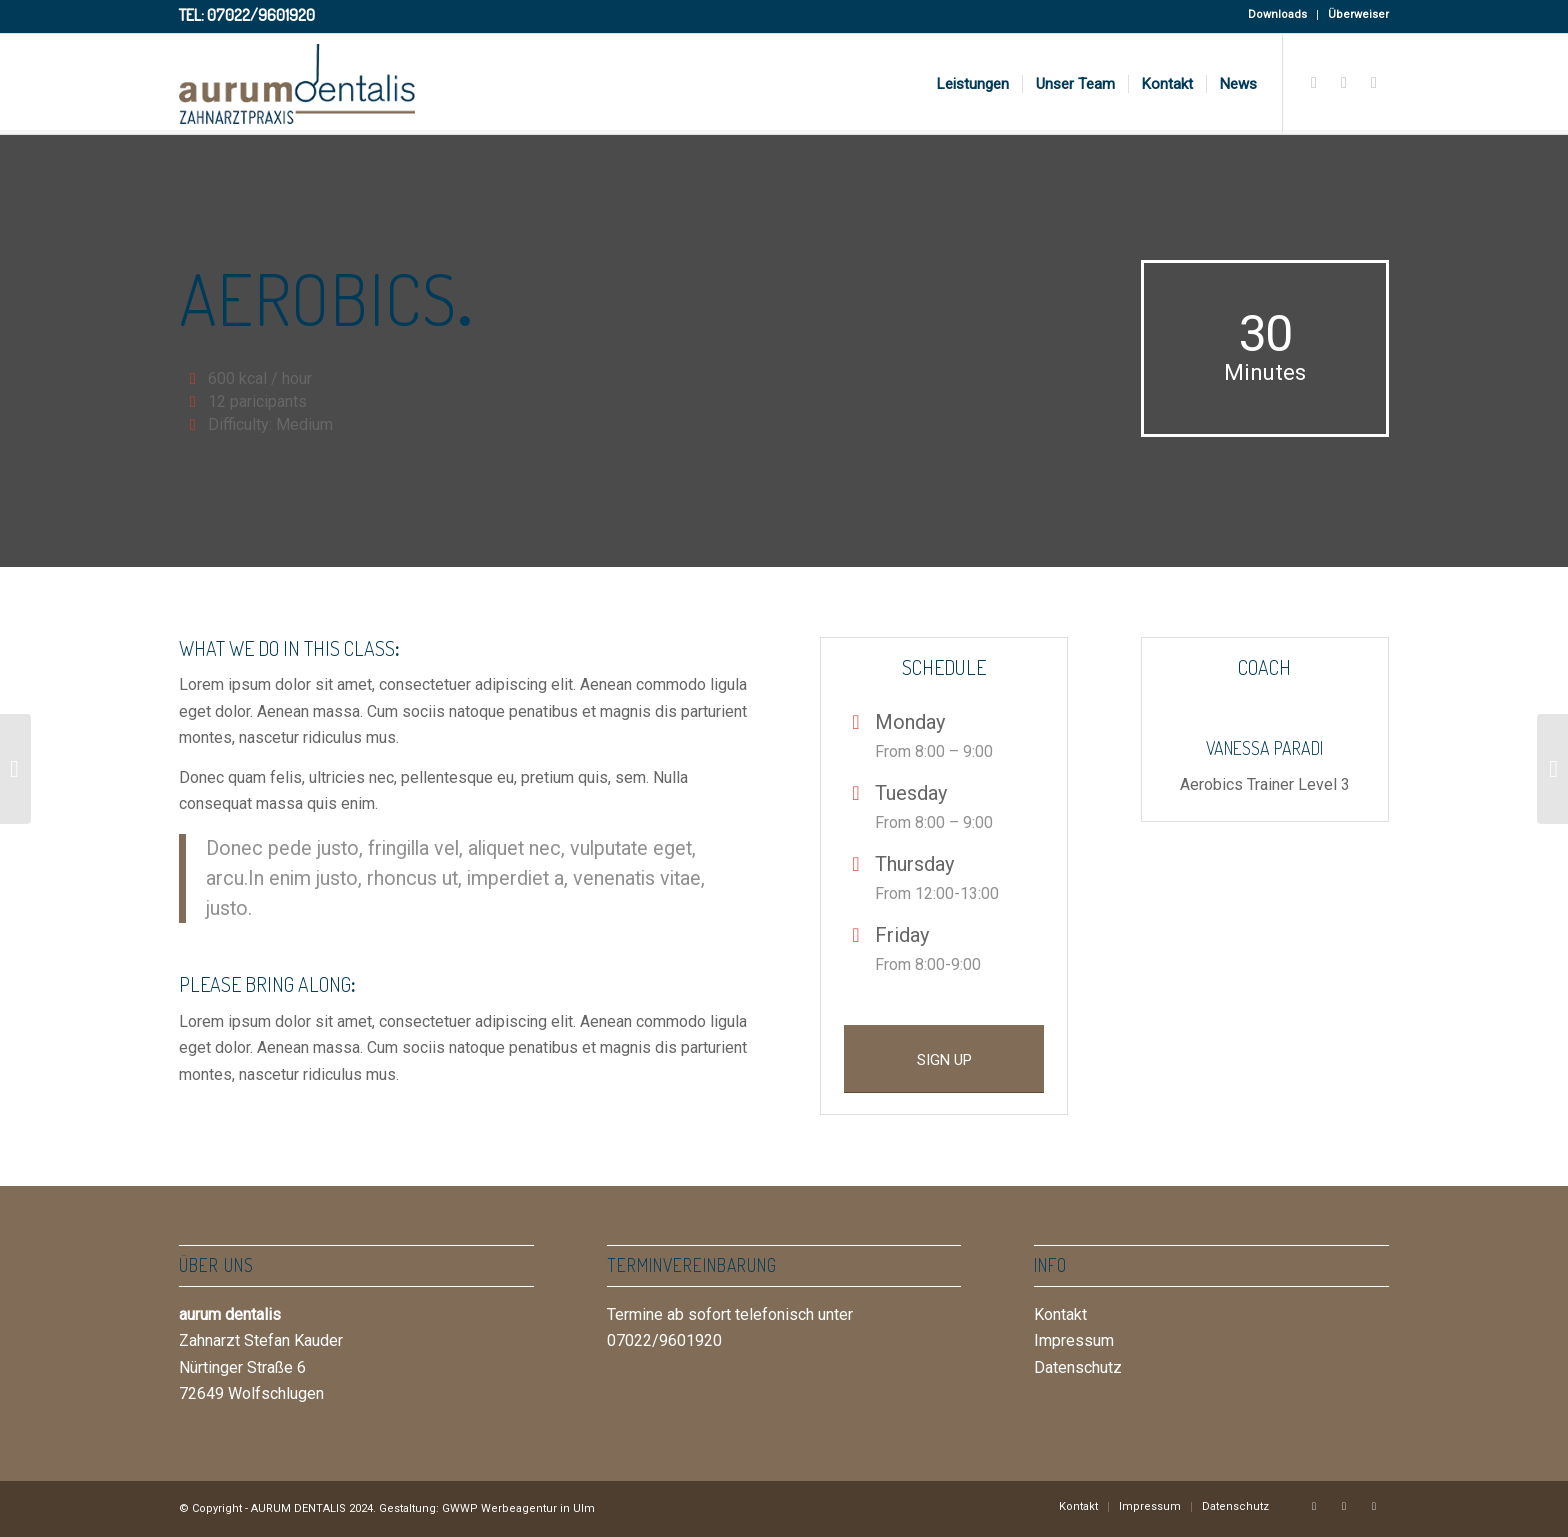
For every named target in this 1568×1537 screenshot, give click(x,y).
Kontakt (1060, 1314)
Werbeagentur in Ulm (538, 1508)
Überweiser (1358, 14)
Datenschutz (1078, 1367)
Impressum (1074, 1340)
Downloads (1277, 14)
